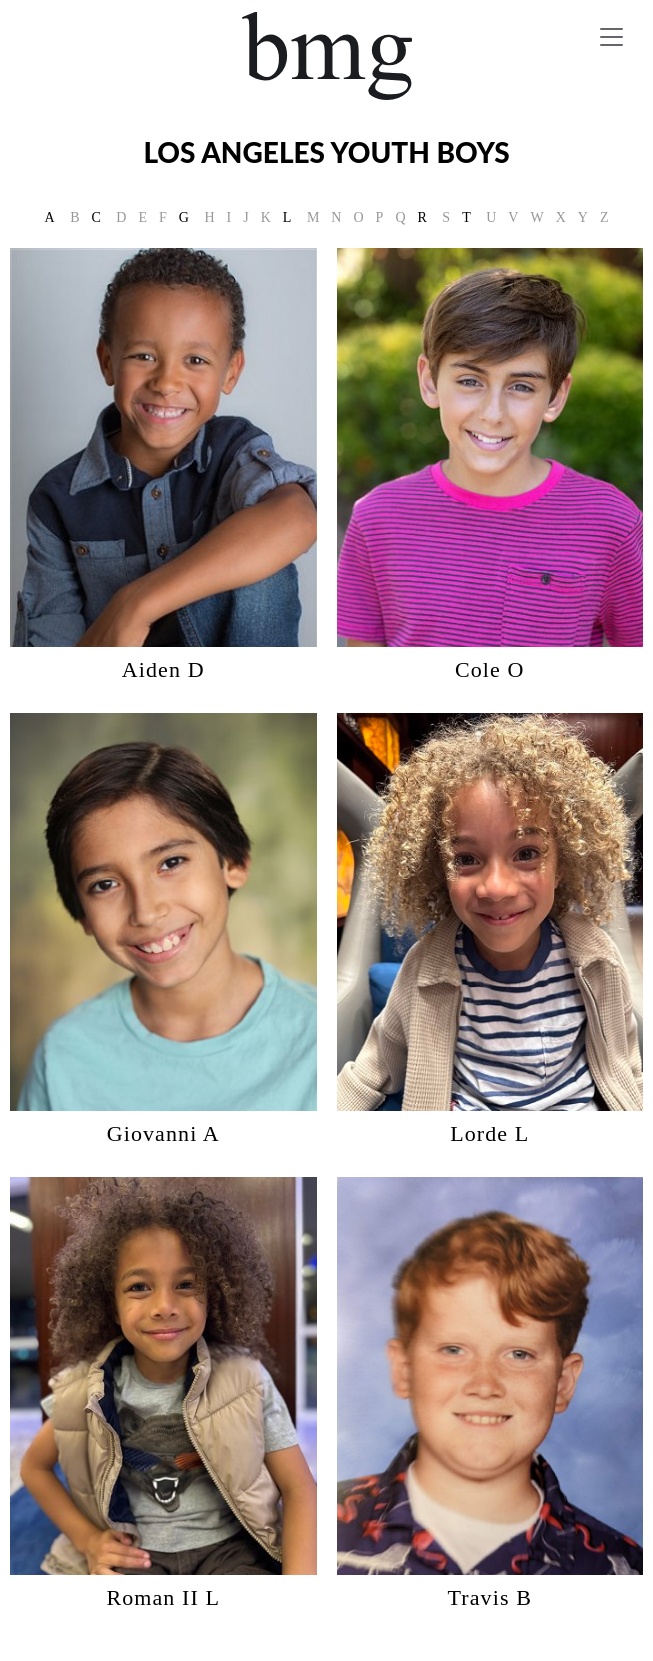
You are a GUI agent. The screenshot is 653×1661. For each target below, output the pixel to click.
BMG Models (326, 56)
